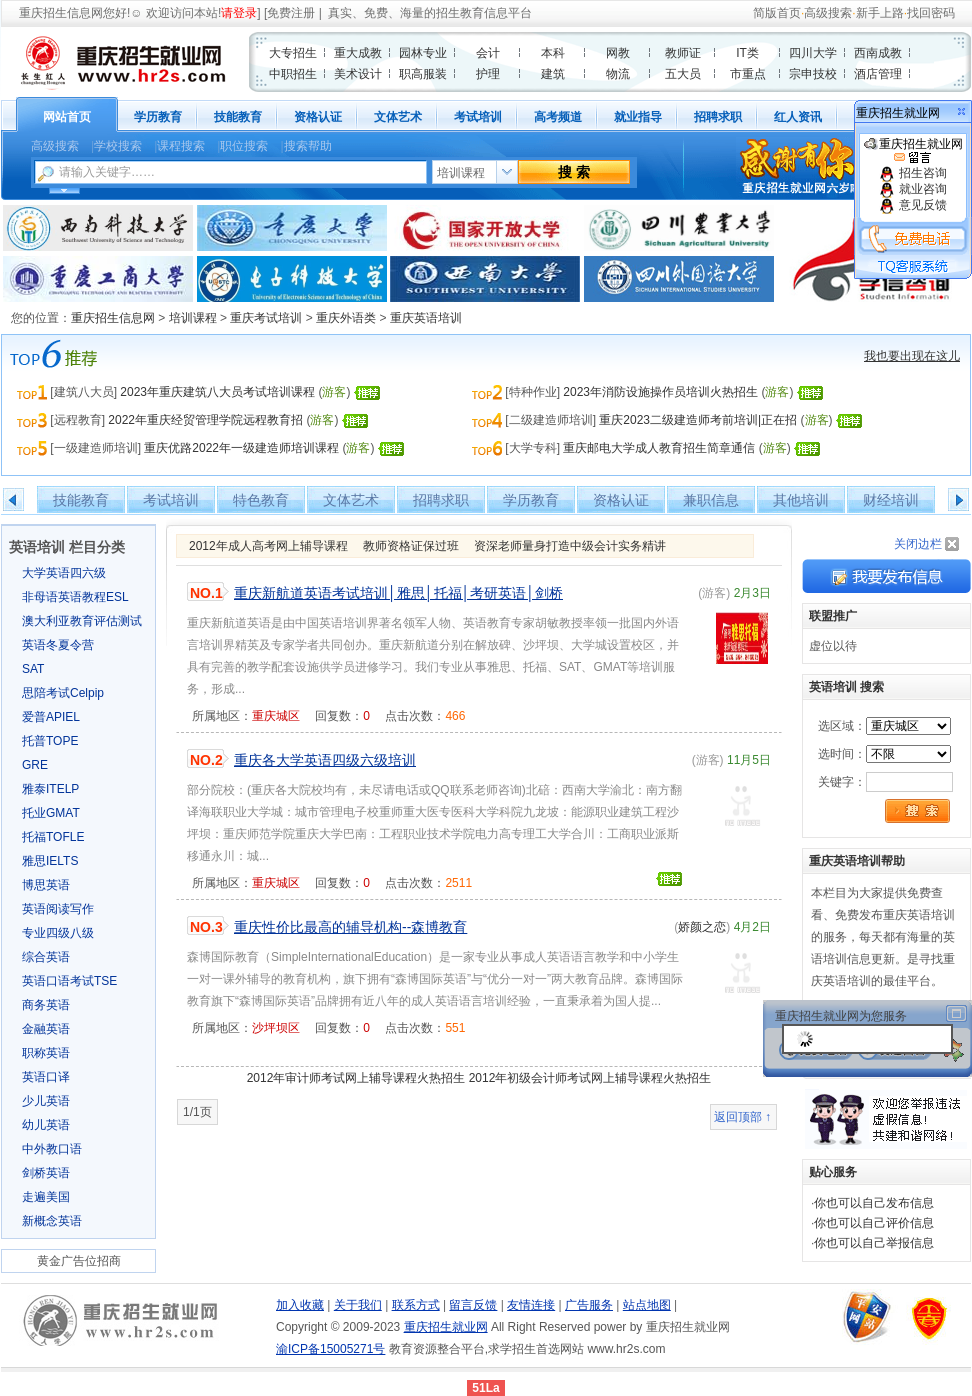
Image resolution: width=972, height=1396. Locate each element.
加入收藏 (300, 1305)
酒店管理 (878, 74)
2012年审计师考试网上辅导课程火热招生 (356, 1078)
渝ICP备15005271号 (330, 1349)
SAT (33, 669)
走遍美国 (46, 1197)
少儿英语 (46, 1101)
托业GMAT (51, 813)
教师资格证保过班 (411, 546)
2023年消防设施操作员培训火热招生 (660, 392)
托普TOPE (50, 741)
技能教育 (238, 117)
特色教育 (261, 500)
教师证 (683, 53)
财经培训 (891, 500)
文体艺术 (398, 117)
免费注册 (291, 13)
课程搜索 (181, 146)
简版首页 (777, 13)
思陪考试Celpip (63, 693)
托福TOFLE (53, 837)
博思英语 (46, 885)
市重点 (748, 74)
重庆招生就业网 (913, 151)
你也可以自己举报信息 (874, 1243)
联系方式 (416, 1305)
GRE (35, 765)
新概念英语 (52, 1221)
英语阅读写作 (58, 909)
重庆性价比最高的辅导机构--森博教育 (350, 927)
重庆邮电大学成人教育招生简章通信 (659, 448)
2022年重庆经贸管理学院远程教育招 (205, 420)
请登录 (239, 13)
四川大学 (813, 53)
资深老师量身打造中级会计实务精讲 (570, 546)
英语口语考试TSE (69, 981)
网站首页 (67, 117)
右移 (958, 500)
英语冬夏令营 (58, 645)
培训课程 (193, 318)
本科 (553, 53)
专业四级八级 (58, 933)
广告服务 (589, 1305)
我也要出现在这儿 (912, 356)
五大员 (683, 74)
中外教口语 (52, 1149)
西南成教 (878, 53)
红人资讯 (798, 117)
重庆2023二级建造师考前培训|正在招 (698, 420)
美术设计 (358, 74)
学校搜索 (118, 146)
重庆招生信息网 (61, 13)
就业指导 (638, 117)
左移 (13, 500)
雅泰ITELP (50, 789)
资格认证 (318, 117)
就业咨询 (912, 189)
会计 (488, 53)
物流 (618, 74)
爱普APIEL (51, 717)
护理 (488, 74)
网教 (618, 53)
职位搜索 (244, 146)
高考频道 (558, 117)
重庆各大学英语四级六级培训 (325, 760)
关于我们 (358, 1305)
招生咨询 (912, 173)
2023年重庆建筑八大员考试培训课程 (217, 392)
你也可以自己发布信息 (874, 1203)
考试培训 (478, 117)
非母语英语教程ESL (75, 597)
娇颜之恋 (702, 927)
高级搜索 (828, 13)
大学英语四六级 (64, 573)
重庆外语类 (346, 318)
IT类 (747, 53)
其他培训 (801, 500)
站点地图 (647, 1305)
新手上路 (880, 13)
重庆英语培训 (426, 318)
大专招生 (293, 53)
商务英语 (46, 1005)
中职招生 (293, 74)
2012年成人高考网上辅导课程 (268, 546)
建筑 (553, 74)
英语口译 (46, 1077)
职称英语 (46, 1053)
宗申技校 (813, 74)
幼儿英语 (46, 1125)
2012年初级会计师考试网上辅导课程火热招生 (590, 1078)
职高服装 (423, 74)
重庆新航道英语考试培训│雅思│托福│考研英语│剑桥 (398, 593)
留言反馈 (473, 1305)
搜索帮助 (308, 146)
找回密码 (931, 13)
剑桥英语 (46, 1173)
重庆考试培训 (266, 318)
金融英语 (46, 1029)
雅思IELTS (50, 861)
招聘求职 (718, 117)
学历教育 (158, 117)
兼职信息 (711, 500)
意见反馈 (912, 205)
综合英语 (46, 957)
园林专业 (423, 53)
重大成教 (358, 53)
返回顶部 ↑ (742, 1117)
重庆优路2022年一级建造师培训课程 (241, 448)
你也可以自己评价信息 (874, 1223)
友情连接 (531, 1305)
